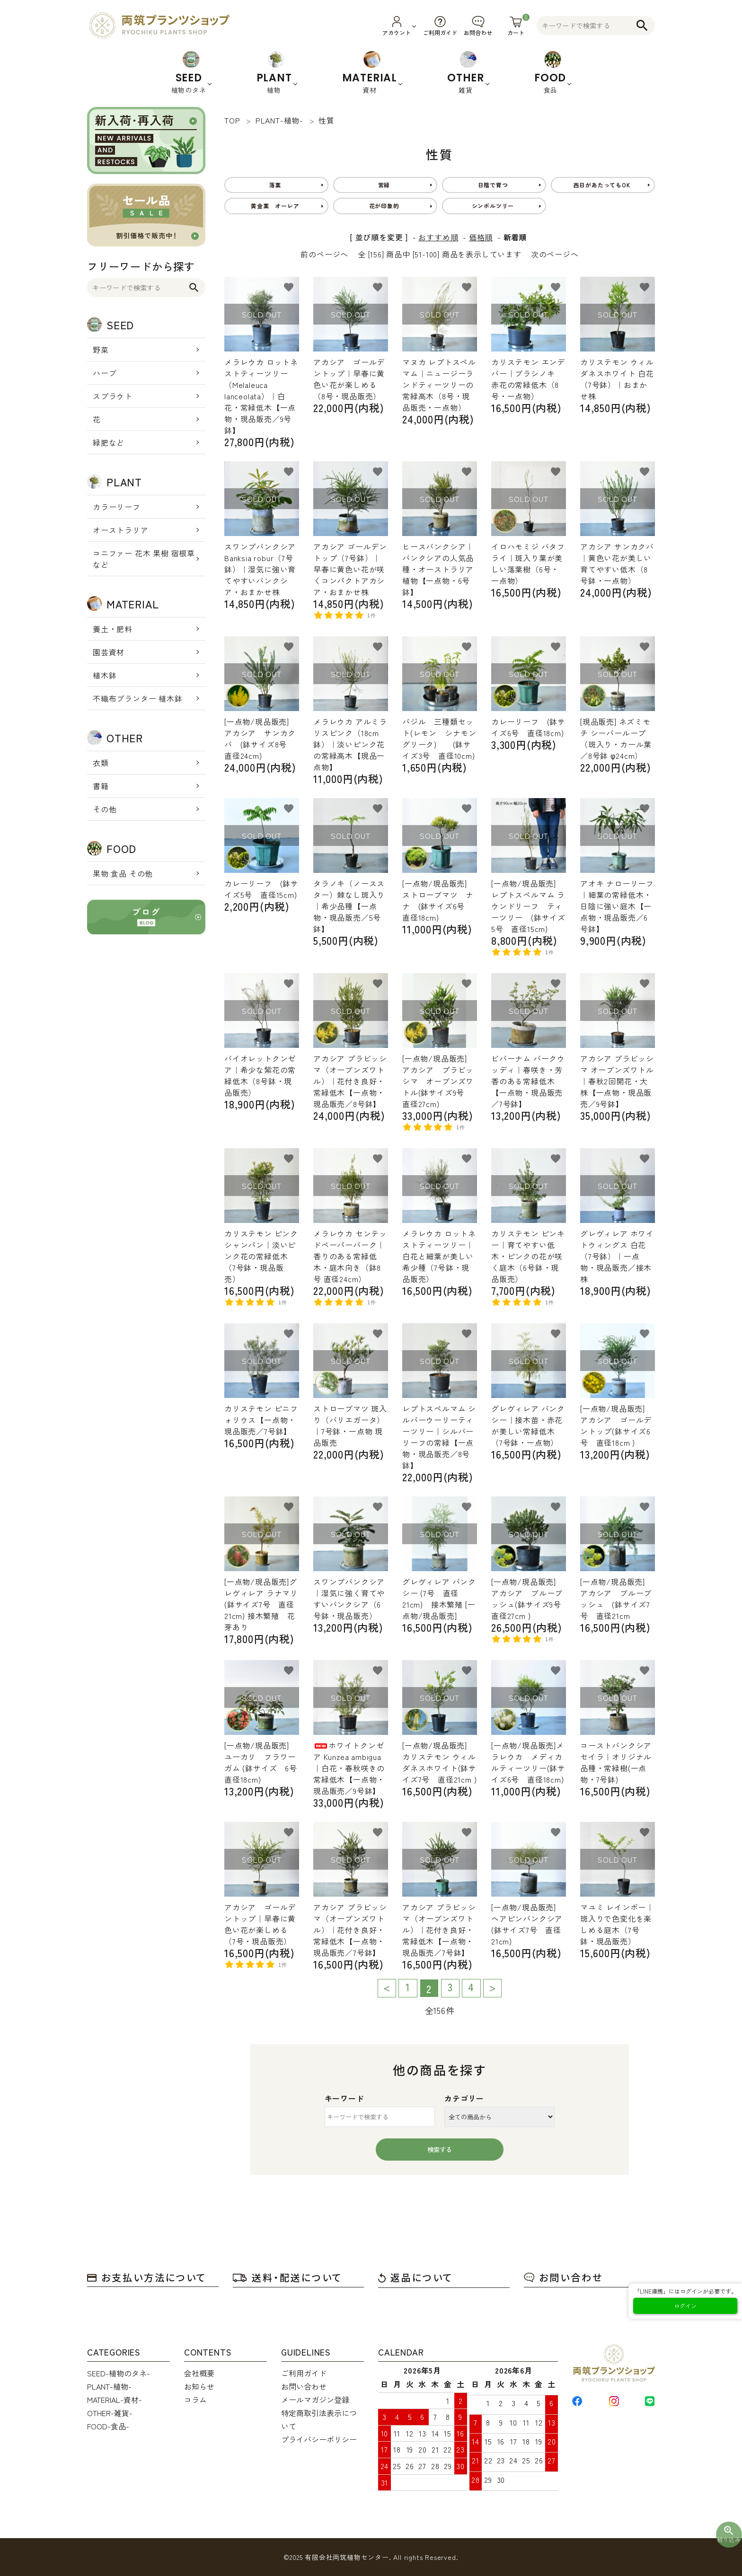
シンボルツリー (493, 206)
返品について (415, 2277)
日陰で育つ (493, 185)
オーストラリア (121, 530)
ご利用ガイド (304, 2373)
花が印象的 (384, 206)
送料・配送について (287, 2277)
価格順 (481, 237)
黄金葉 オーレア (275, 206)
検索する (439, 2149)
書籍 (101, 785)
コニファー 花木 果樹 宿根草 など (144, 558)
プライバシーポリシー (319, 2439)
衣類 (101, 762)
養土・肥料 (112, 628)
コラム (195, 2399)
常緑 (384, 185)
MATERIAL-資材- (114, 2399)
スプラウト (112, 396)
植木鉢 (104, 675)
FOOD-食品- (108, 2426)
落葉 (275, 185)
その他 (104, 809)
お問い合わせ (563, 2277)
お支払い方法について (146, 2277)
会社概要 (199, 2373)
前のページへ (324, 254)
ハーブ (104, 372)
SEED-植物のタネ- (118, 2373)
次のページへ (555, 254)
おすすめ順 (438, 237)
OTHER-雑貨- (109, 2412)
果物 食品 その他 (123, 873)
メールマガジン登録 (315, 2399)
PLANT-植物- (109, 2386)
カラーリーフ (117, 506)
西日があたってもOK (602, 185)
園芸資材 (108, 652)
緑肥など (108, 442)
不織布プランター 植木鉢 (138, 698)
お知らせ (199, 2386)
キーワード (344, 2098)
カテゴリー (464, 2098)
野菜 (101, 349)
